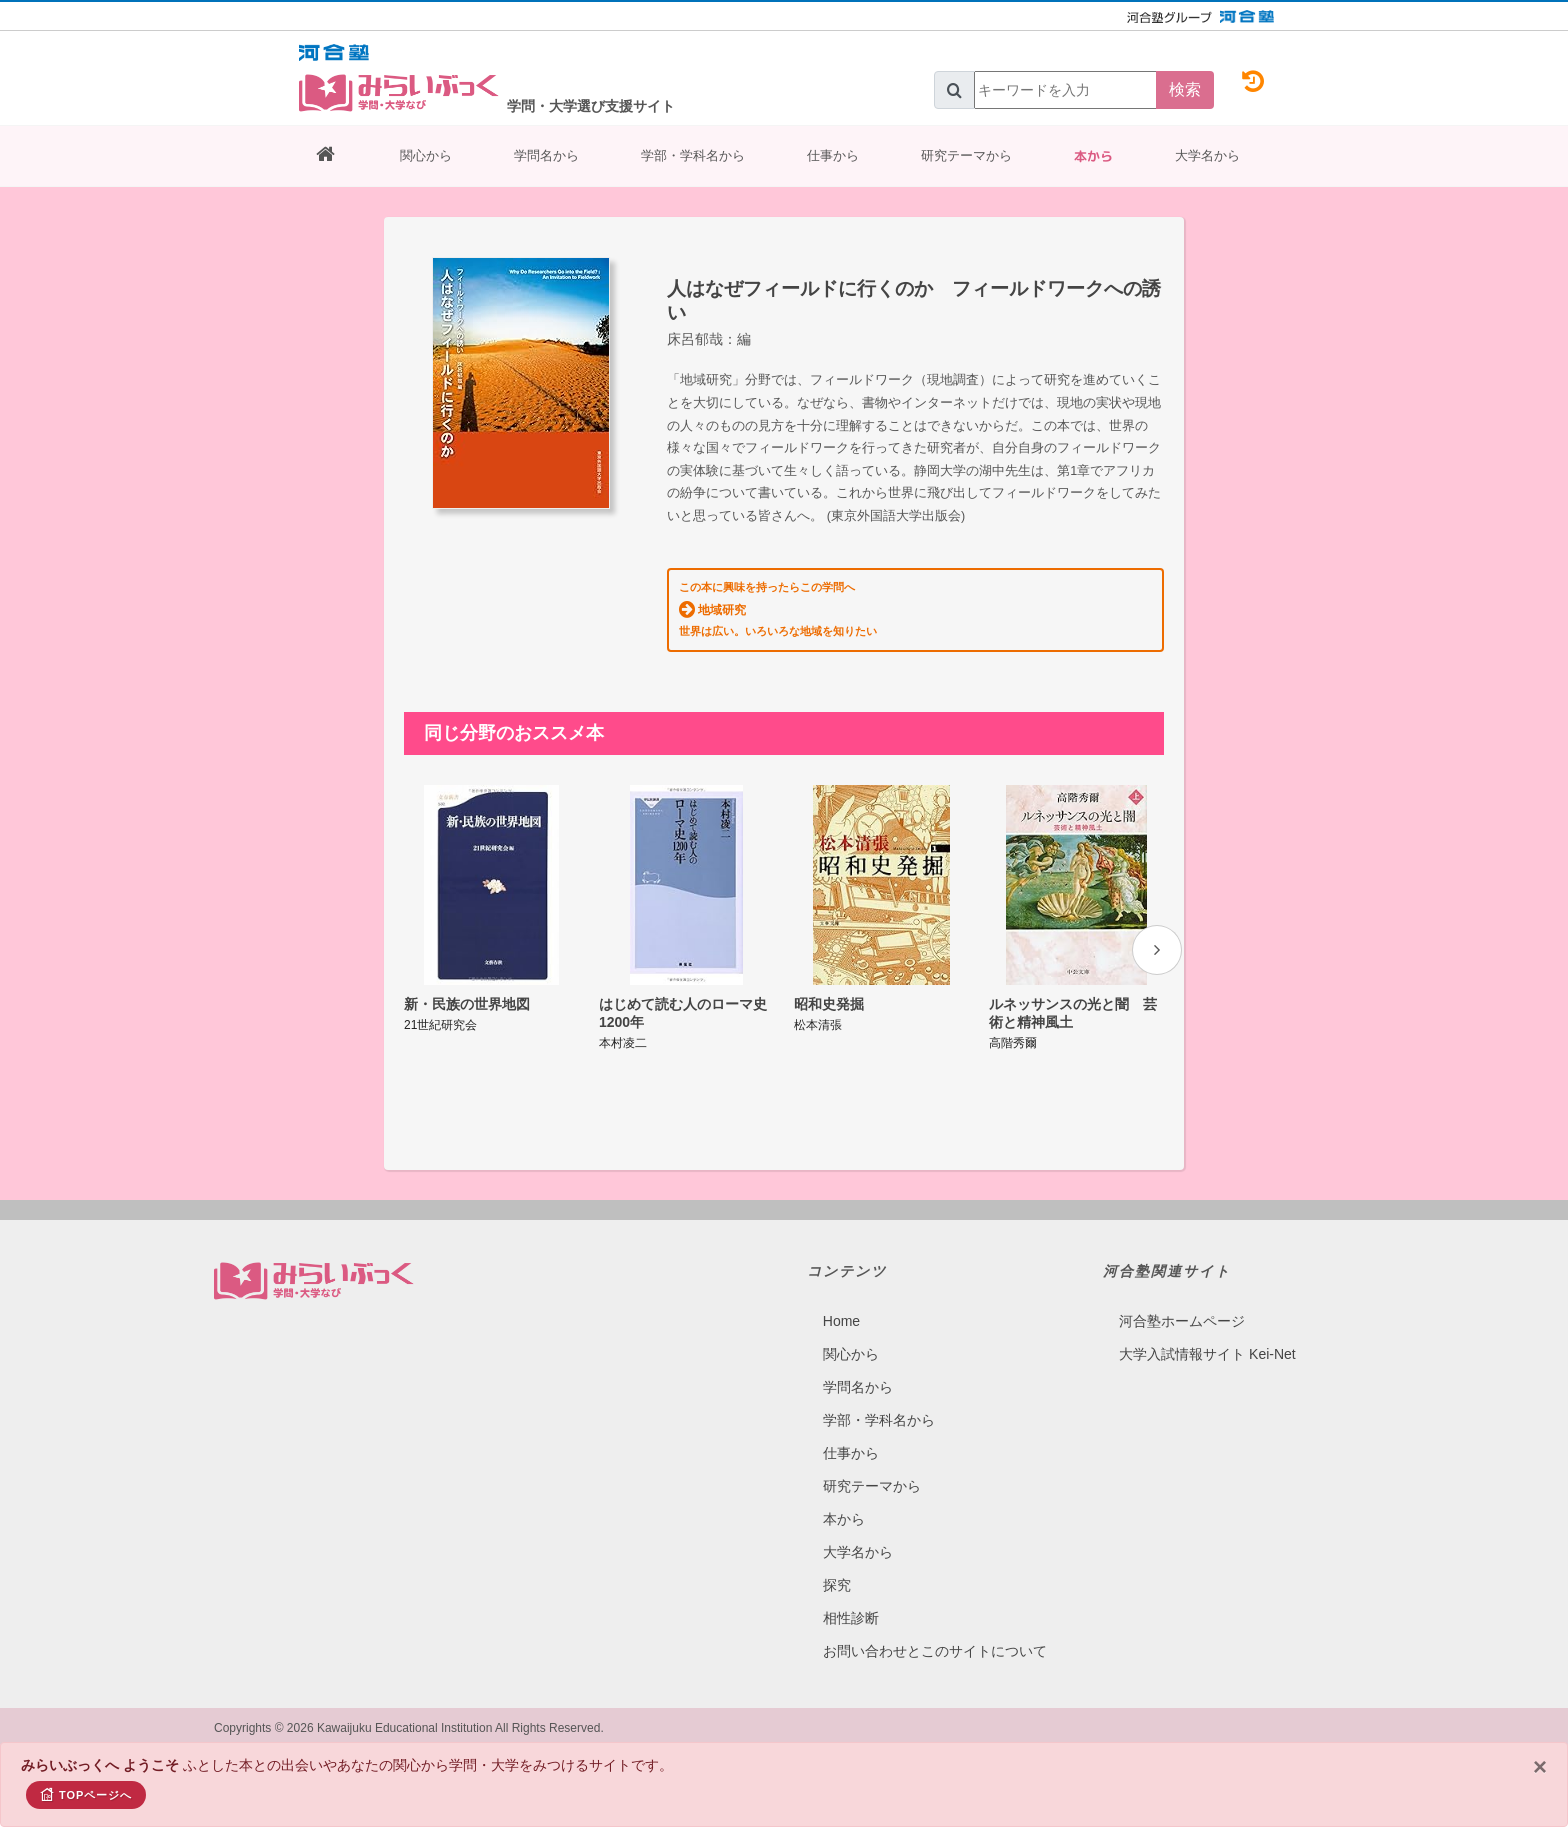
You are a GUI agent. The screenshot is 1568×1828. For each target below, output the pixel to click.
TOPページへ (86, 1794)
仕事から (833, 155)
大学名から (1207, 155)
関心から (426, 155)
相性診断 (851, 1618)
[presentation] (1157, 950)
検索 (1185, 89)
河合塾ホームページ (1182, 1321)
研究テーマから (966, 155)
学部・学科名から (693, 155)
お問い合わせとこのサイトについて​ (935, 1651)
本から (1093, 156)
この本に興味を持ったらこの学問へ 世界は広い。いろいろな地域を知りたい (778, 609)
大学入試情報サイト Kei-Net (1207, 1354)
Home (841, 1321)
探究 (837, 1585)
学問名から (546, 155)
